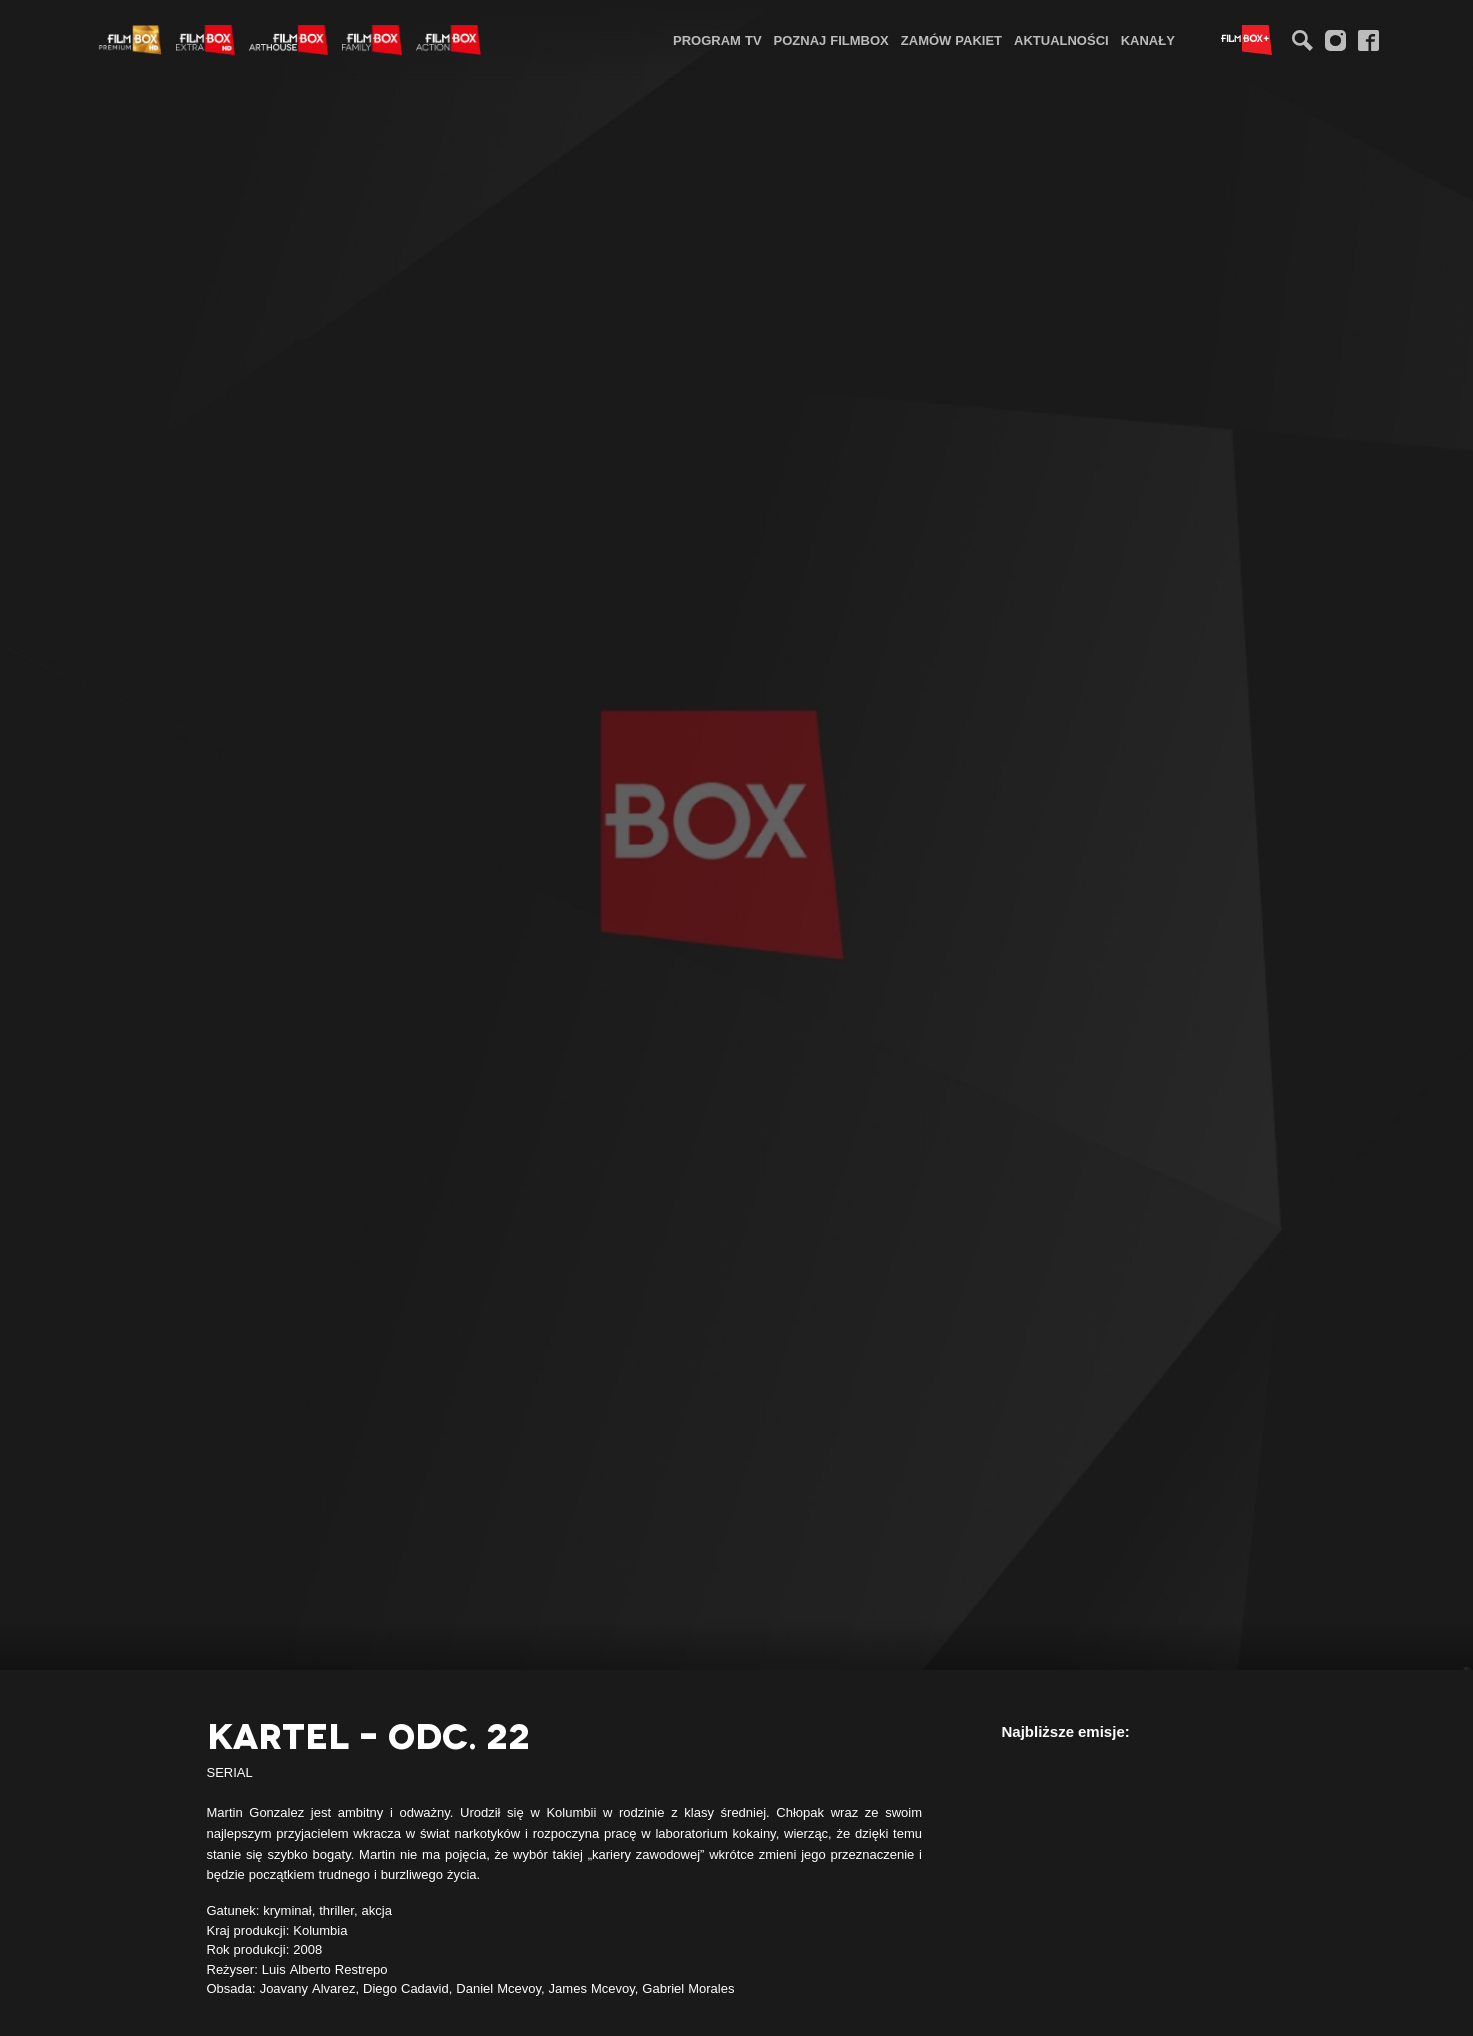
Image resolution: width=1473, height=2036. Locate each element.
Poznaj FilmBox (831, 40)
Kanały (1148, 40)
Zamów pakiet (951, 40)
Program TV (717, 40)
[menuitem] (717, 39)
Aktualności (1061, 40)
